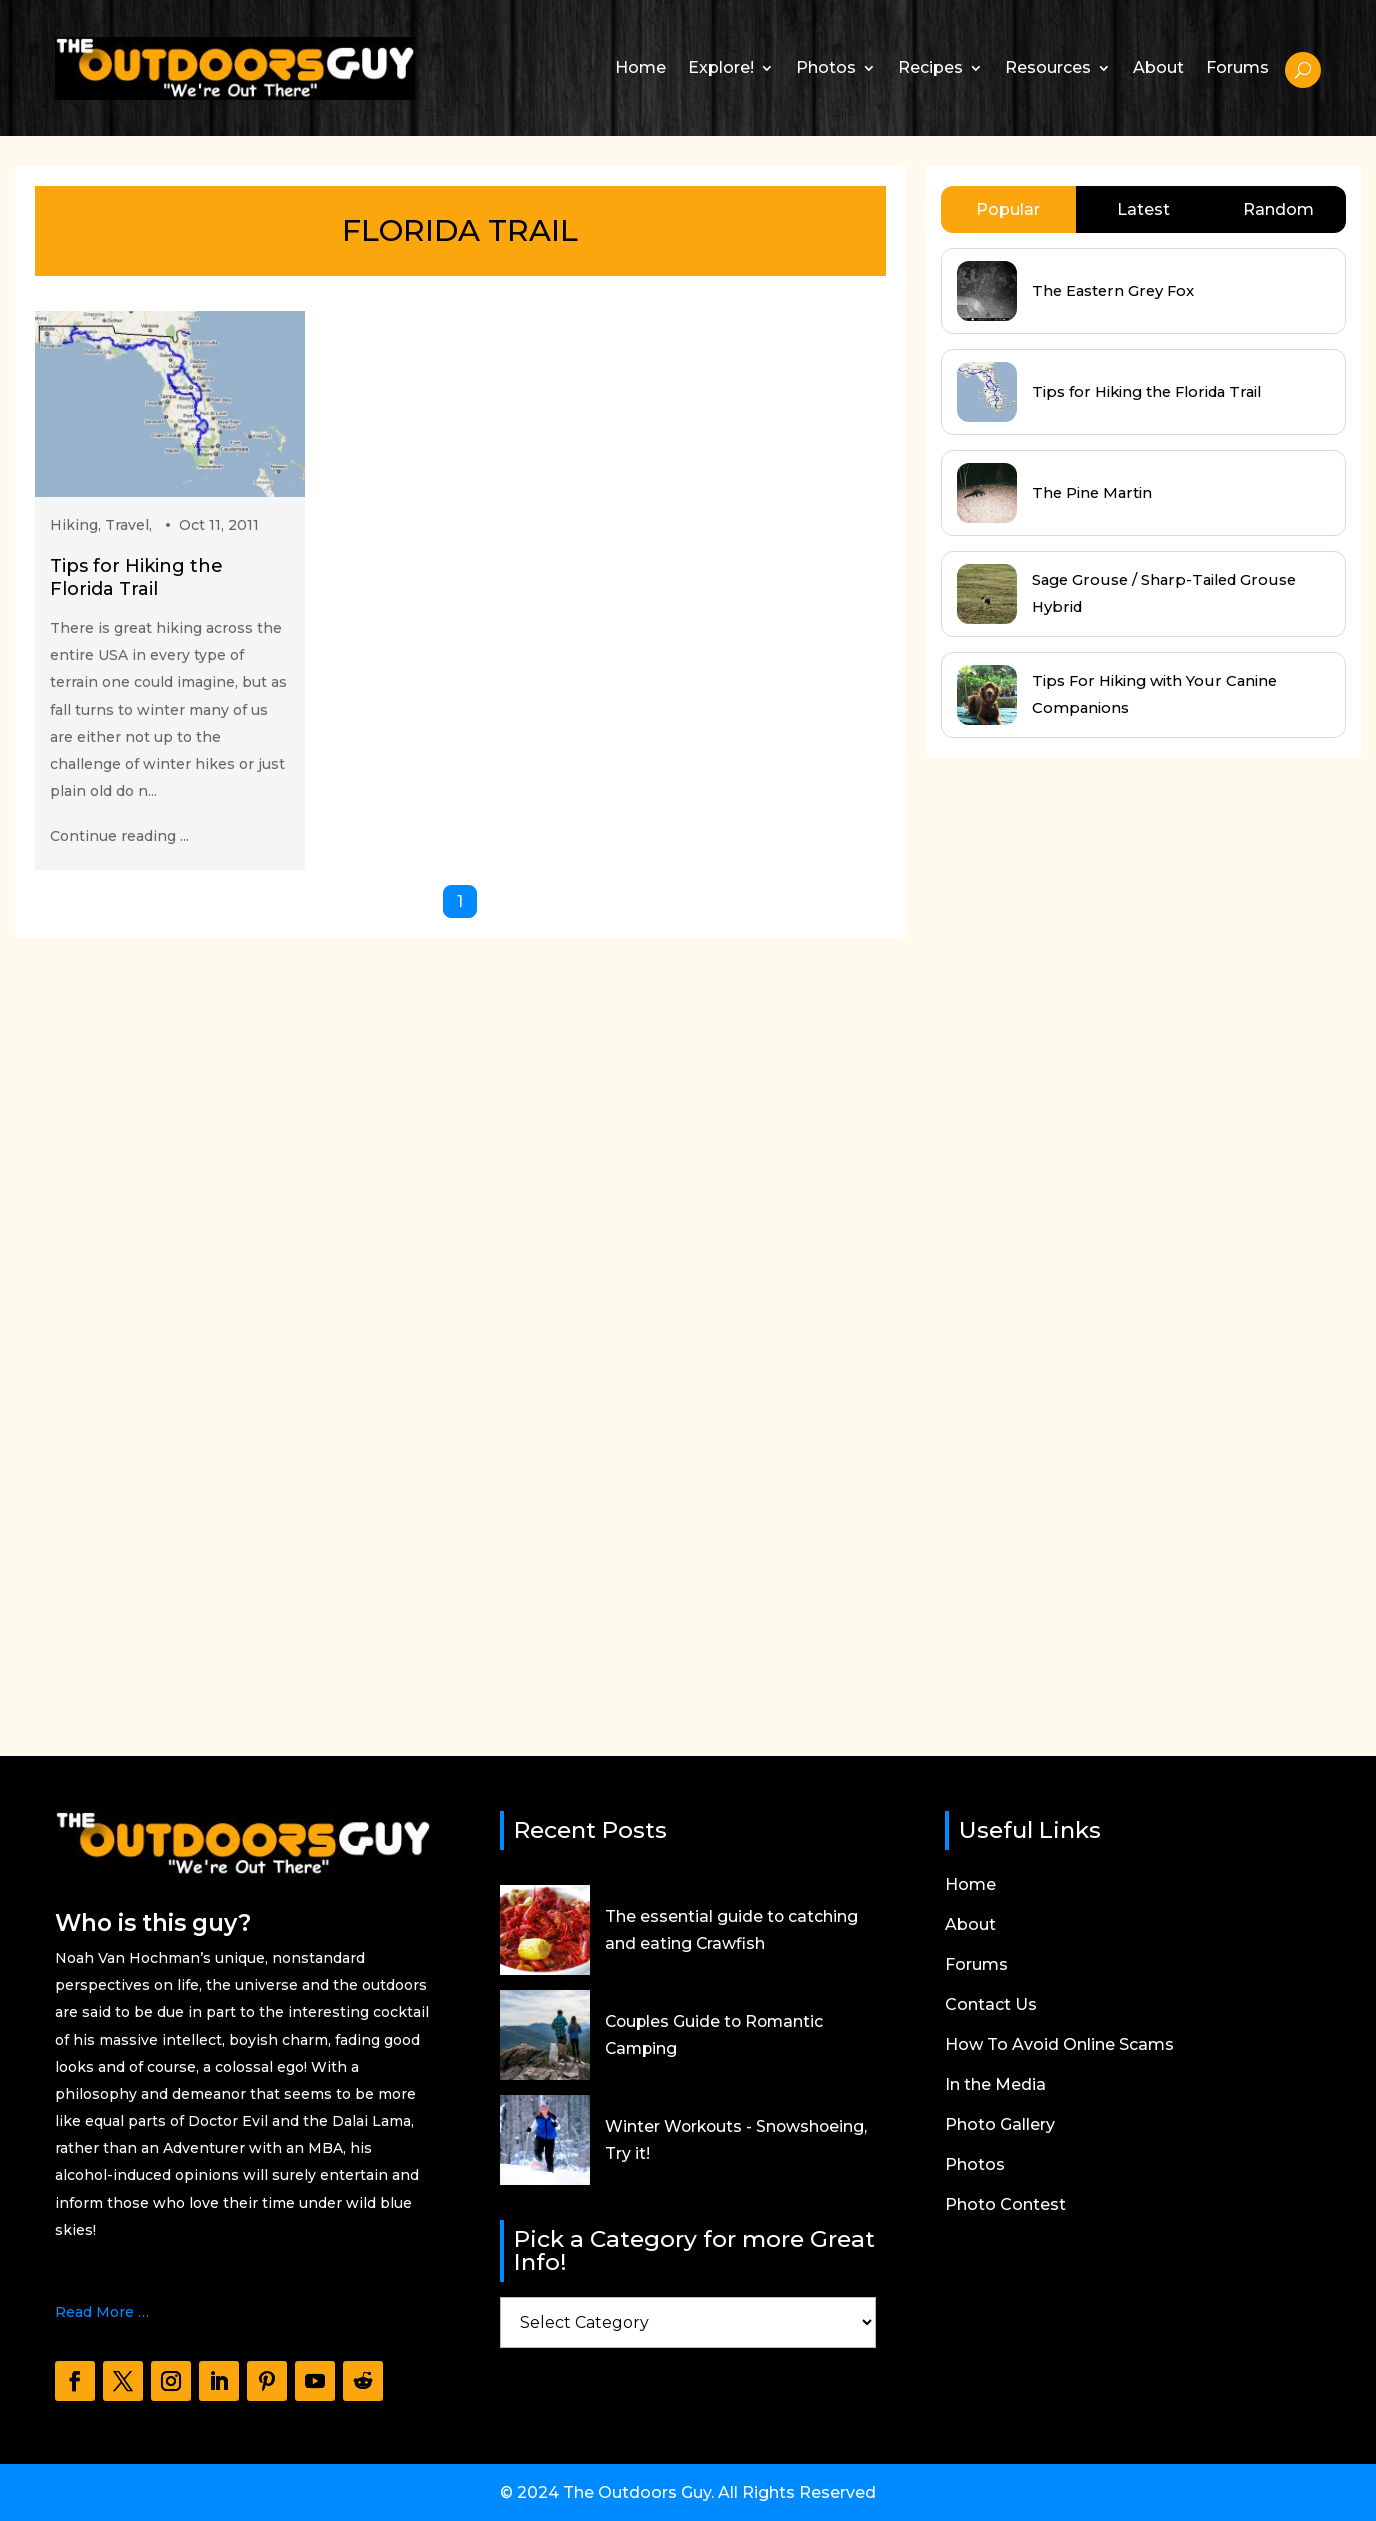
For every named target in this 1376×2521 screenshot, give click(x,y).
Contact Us (991, 2006)
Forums (1237, 67)
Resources (1048, 67)
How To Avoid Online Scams (1059, 2046)
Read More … (102, 2312)
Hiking (74, 525)
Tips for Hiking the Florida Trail (136, 577)
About (1158, 67)
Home (640, 67)
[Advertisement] (1076, 1238)
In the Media (995, 2086)
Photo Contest (1005, 2206)
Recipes (930, 67)
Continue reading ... (119, 836)
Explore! (721, 67)
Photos (826, 67)
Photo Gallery (1000, 2126)
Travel (127, 525)
